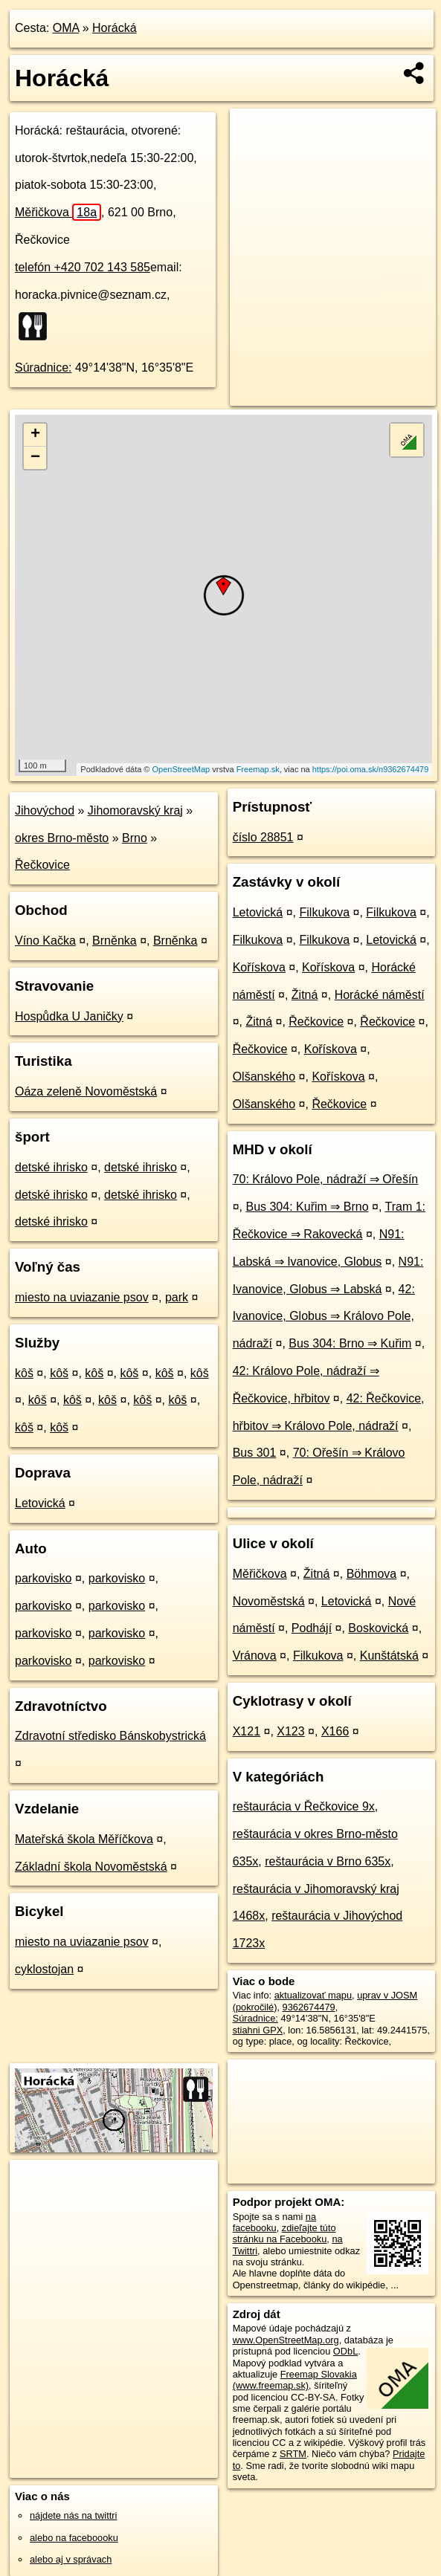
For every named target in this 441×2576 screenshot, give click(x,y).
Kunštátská (389, 1655)
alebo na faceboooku (74, 2537)
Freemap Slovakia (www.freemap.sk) (295, 2380)
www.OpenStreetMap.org (286, 2340)
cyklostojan (44, 1969)
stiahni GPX (258, 2030)
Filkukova (325, 912)
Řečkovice (42, 864)
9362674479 (309, 2007)
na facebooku (274, 2222)
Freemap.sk (258, 769)
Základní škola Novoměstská (91, 1866)
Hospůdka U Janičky (69, 1016)
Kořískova (259, 967)
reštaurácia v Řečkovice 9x (304, 1806)
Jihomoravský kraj (135, 810)
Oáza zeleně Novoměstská (86, 1091)
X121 (246, 1731)
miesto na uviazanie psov (82, 1297)
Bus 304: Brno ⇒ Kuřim (350, 1343)
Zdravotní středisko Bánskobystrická (110, 1735)
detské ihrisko (51, 1167)
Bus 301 (255, 1452)
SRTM (293, 2453)
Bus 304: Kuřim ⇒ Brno (306, 1206)
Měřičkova (58, 212)
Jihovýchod (44, 810)
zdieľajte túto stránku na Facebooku (284, 2233)
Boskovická (378, 1628)
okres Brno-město (62, 838)
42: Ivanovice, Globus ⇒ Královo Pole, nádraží (324, 1316)
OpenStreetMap (181, 769)
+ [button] (35, 435)
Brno (134, 838)
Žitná (305, 994)
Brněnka (114, 940)
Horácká (114, 28)
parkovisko (43, 1578)
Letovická (40, 1503)
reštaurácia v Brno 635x (327, 1861)
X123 (290, 1731)
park (176, 1297)
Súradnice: (43, 367)
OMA (66, 28)
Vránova (255, 1655)
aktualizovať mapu (313, 1995)
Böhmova (372, 1573)
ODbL (345, 2351)
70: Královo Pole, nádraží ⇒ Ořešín (326, 1179)
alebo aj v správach (71, 2559)
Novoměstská (269, 1601)
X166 (335, 1731)
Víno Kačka (45, 940)
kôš (24, 1373)
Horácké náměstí (380, 994)
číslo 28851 (263, 837)
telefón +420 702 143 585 (82, 267)
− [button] (35, 458)
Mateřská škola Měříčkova (84, 1839)
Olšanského (264, 1076)
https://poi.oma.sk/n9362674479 (370, 769)
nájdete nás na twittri (73, 2515)
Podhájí (312, 1628)
